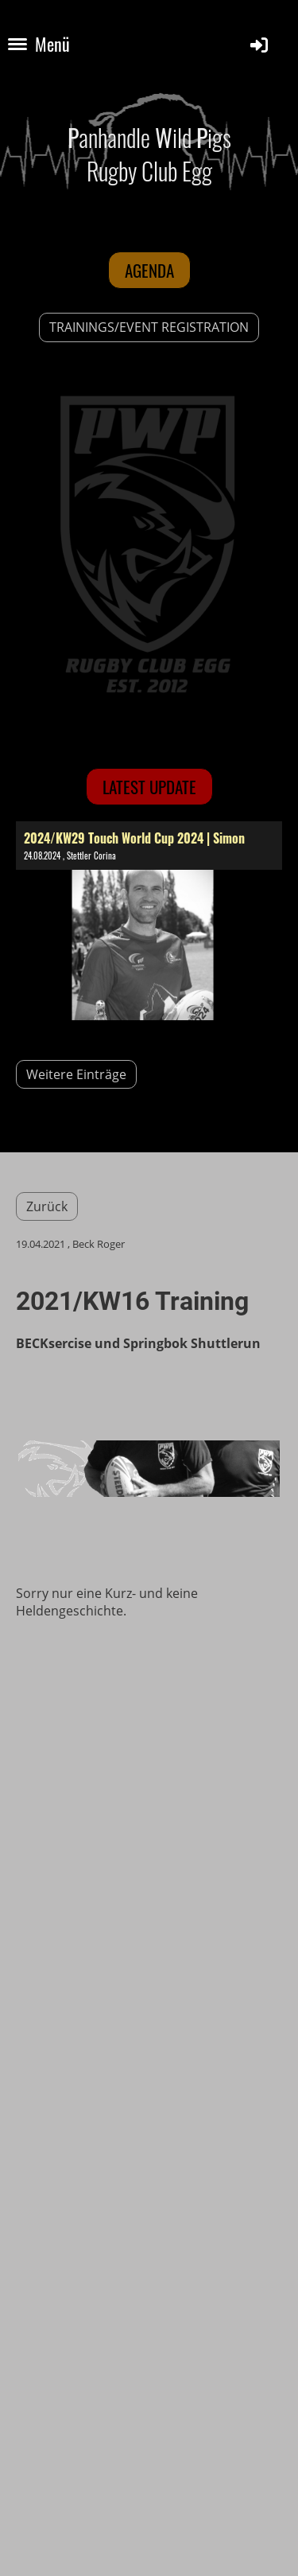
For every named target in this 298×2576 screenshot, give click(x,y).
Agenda (149, 270)
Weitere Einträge (76, 1074)
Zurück (47, 1206)
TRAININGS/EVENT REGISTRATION (149, 327)
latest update (149, 786)
